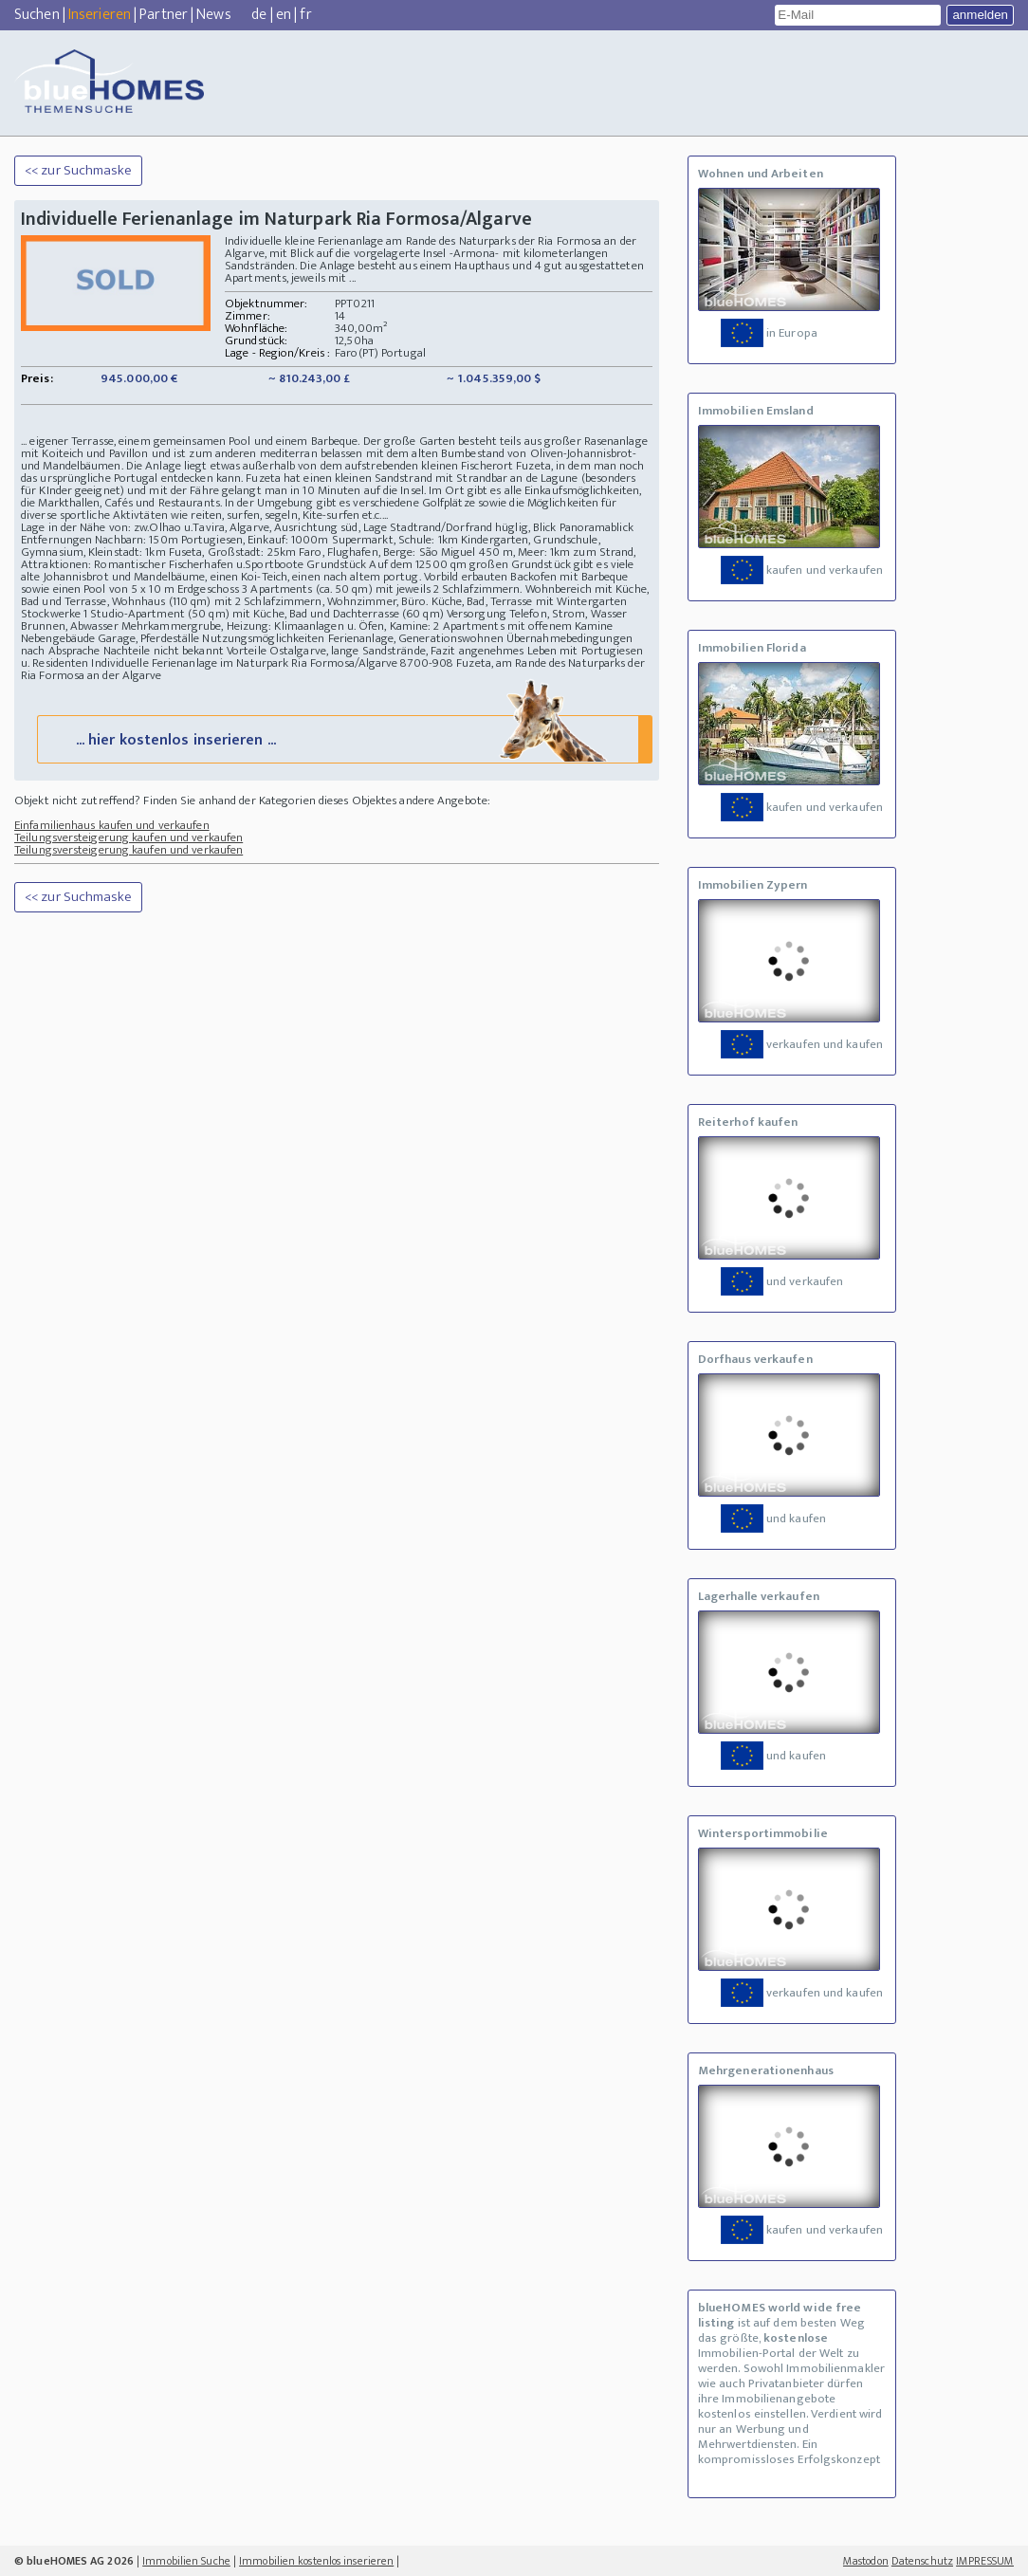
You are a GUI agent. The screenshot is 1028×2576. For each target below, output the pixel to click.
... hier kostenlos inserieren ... (343, 738)
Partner (163, 15)
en (283, 15)
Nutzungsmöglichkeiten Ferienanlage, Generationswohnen (352, 638)
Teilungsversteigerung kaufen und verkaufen (128, 837)
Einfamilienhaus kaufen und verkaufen (112, 825)
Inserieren (99, 15)
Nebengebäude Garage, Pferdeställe (110, 638)
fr (305, 15)
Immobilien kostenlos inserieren (316, 2560)
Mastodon (866, 2560)
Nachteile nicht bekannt (163, 650)
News (213, 15)
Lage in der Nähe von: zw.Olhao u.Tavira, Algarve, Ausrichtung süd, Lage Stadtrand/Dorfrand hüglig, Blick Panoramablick (327, 527)
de (258, 15)
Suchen (37, 15)
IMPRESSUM (985, 2560)
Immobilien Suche (186, 2560)
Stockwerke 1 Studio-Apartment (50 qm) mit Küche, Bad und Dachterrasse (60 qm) (232, 613)
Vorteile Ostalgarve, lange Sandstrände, (327, 650)
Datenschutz (922, 2560)
